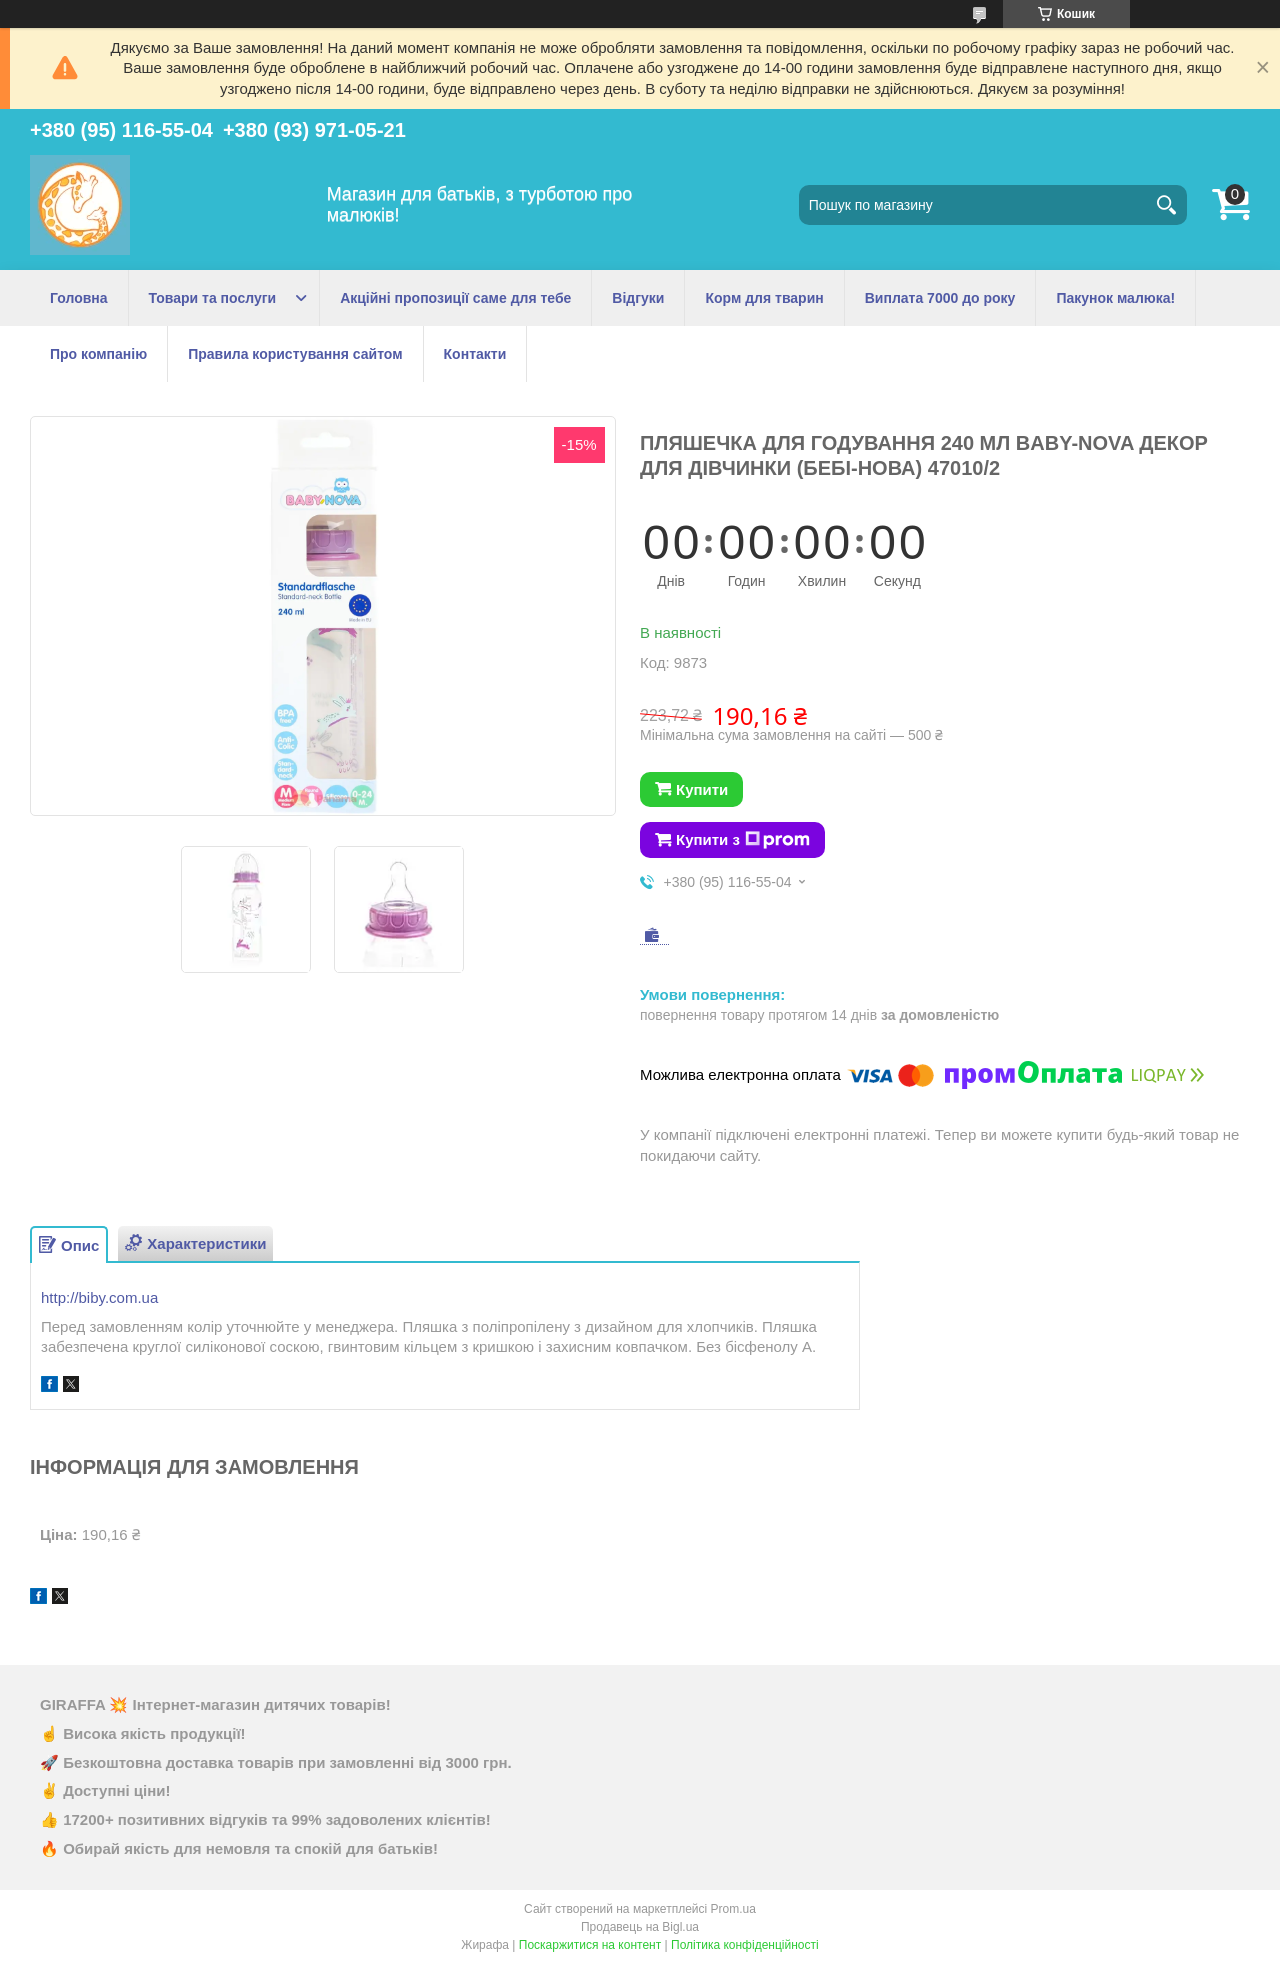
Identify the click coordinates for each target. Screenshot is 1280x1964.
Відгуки (638, 298)
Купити (702, 789)
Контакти (475, 354)
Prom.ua (733, 1909)
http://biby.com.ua (99, 1297)
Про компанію (98, 354)
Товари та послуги (213, 298)
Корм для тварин (764, 298)
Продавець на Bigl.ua (640, 1927)
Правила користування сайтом (295, 354)
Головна (79, 298)
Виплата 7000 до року (940, 298)
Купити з (743, 840)
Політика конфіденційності (745, 1945)
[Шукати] (1167, 205)
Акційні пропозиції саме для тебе (455, 298)
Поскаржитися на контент (590, 1945)
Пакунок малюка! (1115, 298)
